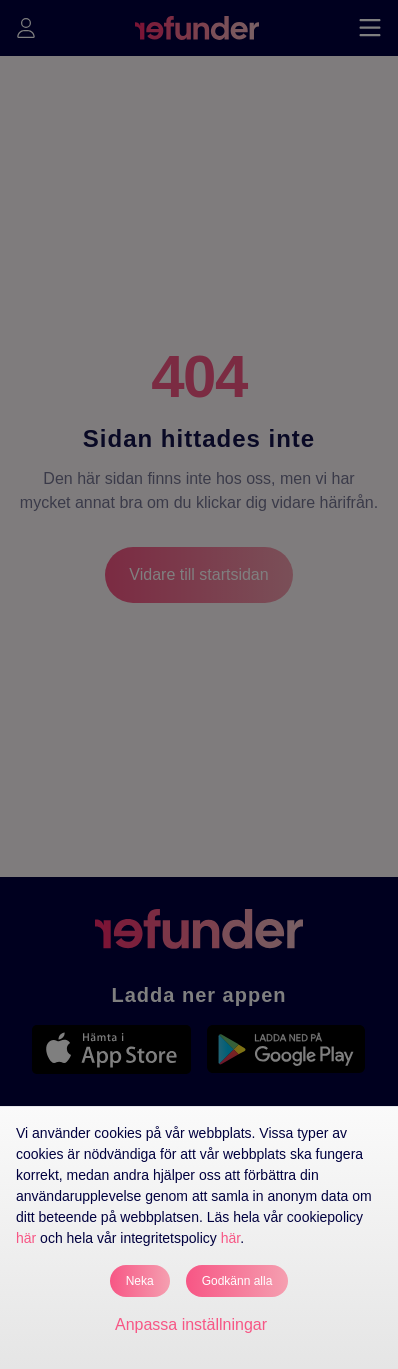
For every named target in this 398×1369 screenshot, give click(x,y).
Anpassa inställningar (191, 1324)
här (26, 1238)
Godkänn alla (237, 1281)
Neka (140, 1281)
